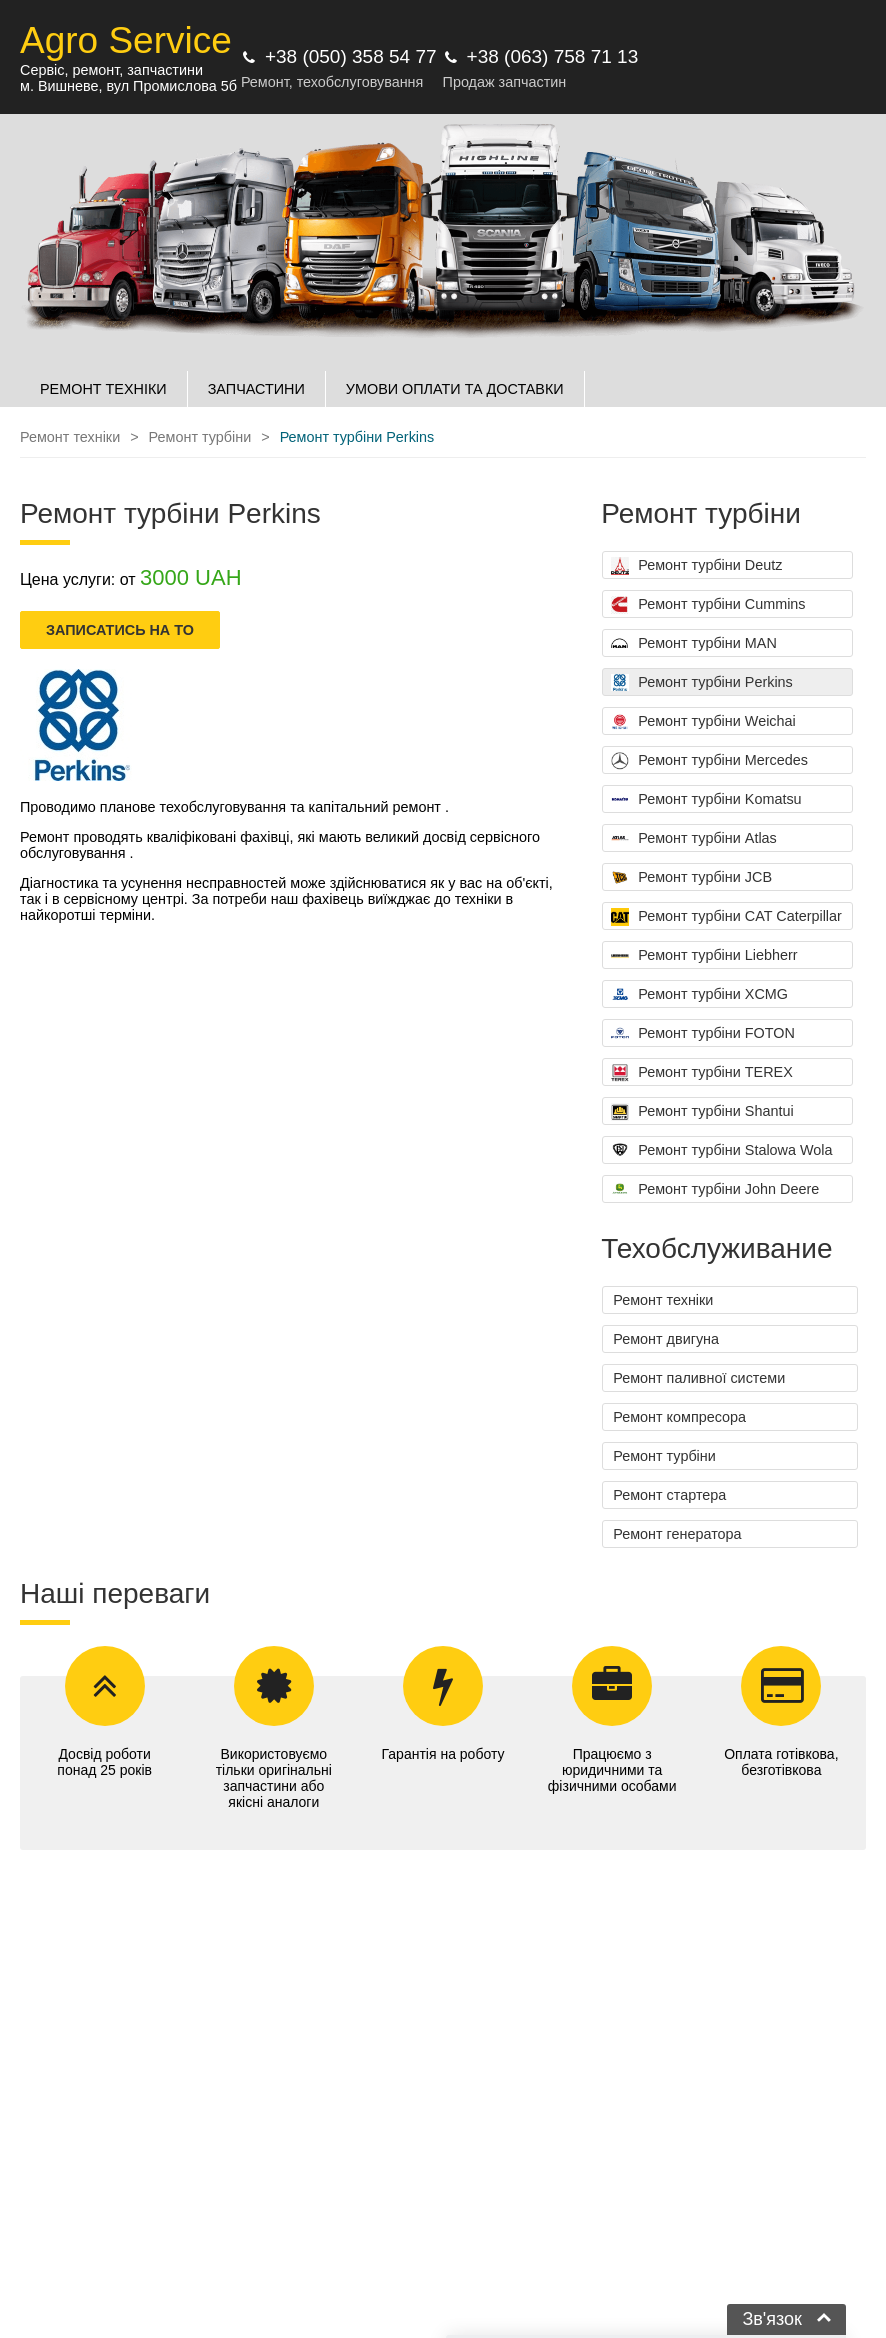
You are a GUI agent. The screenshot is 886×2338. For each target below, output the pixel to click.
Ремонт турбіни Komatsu (706, 800)
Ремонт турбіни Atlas (694, 839)
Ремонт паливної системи (699, 1378)
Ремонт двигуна (666, 1339)
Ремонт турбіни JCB (691, 878)
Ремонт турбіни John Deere (715, 1190)
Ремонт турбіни (664, 1456)
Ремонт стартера (669, 1495)
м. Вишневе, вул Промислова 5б (128, 86)
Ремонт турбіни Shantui (702, 1112)
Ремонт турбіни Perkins (702, 683)
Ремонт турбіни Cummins (708, 605)
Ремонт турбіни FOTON (703, 1034)
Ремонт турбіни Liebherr (704, 956)
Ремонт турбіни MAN (694, 644)
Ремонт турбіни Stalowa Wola (721, 1151)
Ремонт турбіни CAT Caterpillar (726, 917)
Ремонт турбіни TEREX (702, 1073)
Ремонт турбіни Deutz (696, 566)
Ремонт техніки (663, 1300)
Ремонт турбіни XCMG (699, 995)
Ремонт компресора (679, 1417)
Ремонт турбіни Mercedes (709, 761)
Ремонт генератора (677, 1534)
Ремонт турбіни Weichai (703, 722)
